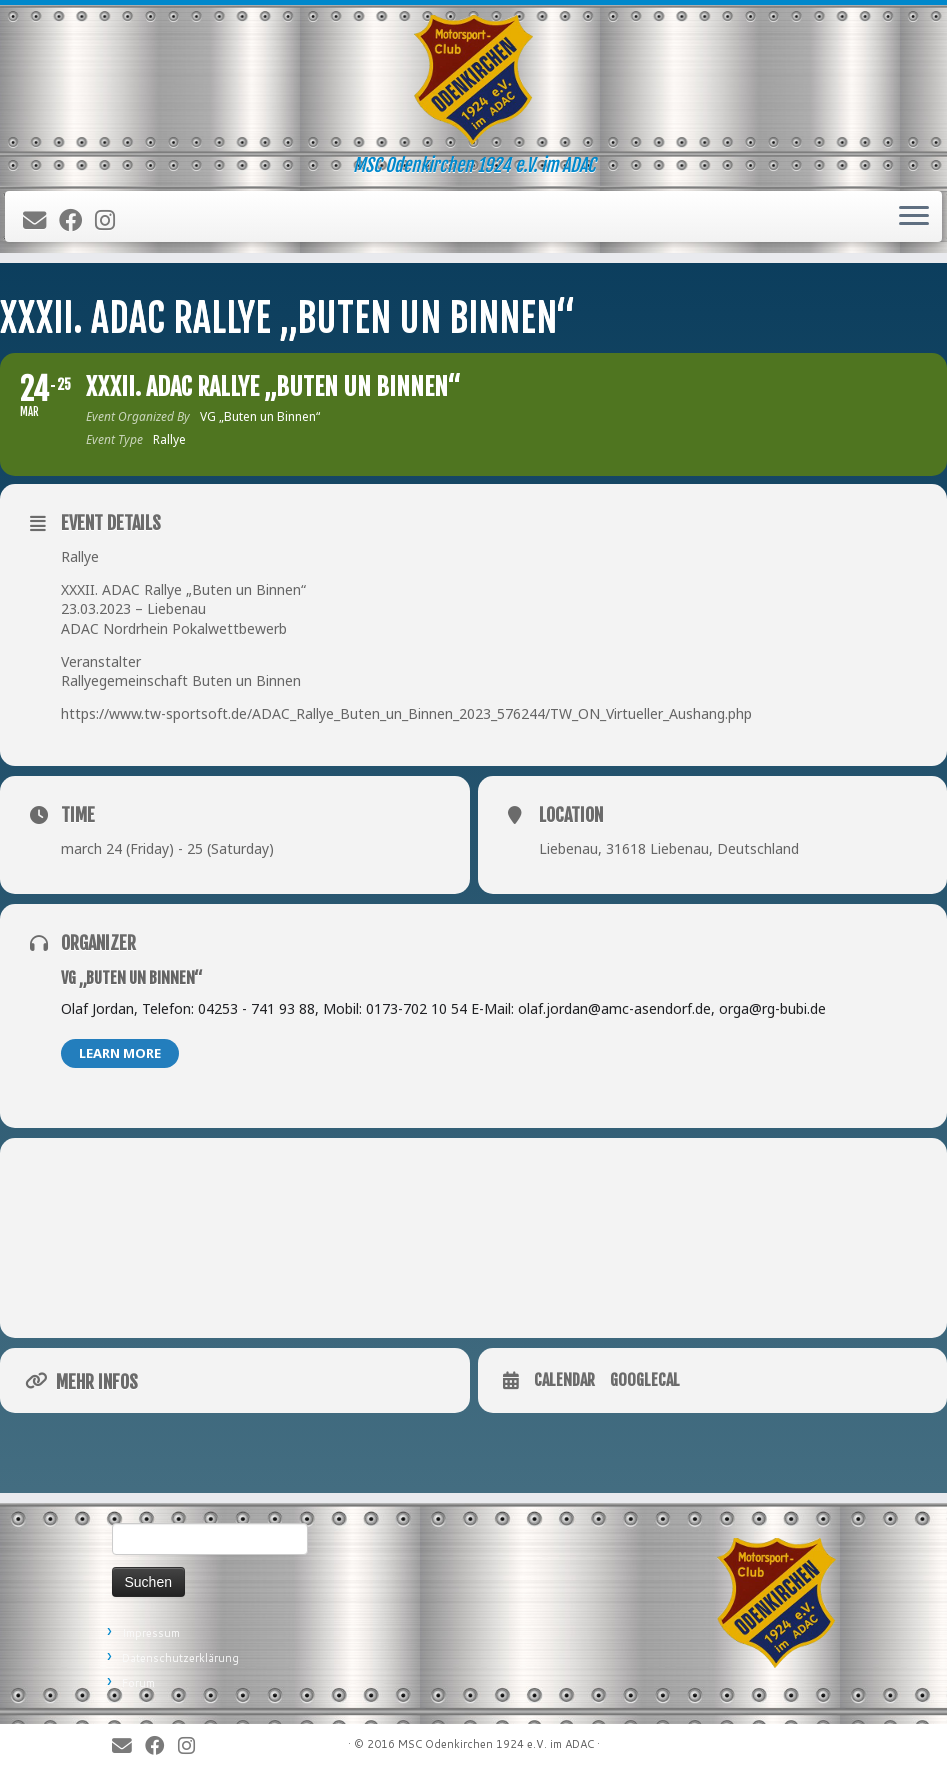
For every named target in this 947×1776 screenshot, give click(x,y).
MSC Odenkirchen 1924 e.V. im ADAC (496, 1744)
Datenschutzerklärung (180, 1658)
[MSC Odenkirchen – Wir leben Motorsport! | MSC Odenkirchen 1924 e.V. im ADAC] (473, 80)
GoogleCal (645, 1380)
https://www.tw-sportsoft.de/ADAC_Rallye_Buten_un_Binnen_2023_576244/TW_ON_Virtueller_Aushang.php (406, 713)
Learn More (120, 1053)
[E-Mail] (41, 221)
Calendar (564, 1380)
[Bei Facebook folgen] (77, 221)
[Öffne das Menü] (914, 217)
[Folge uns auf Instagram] (111, 221)
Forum (138, 1683)
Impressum (151, 1633)
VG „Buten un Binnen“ (131, 978)
